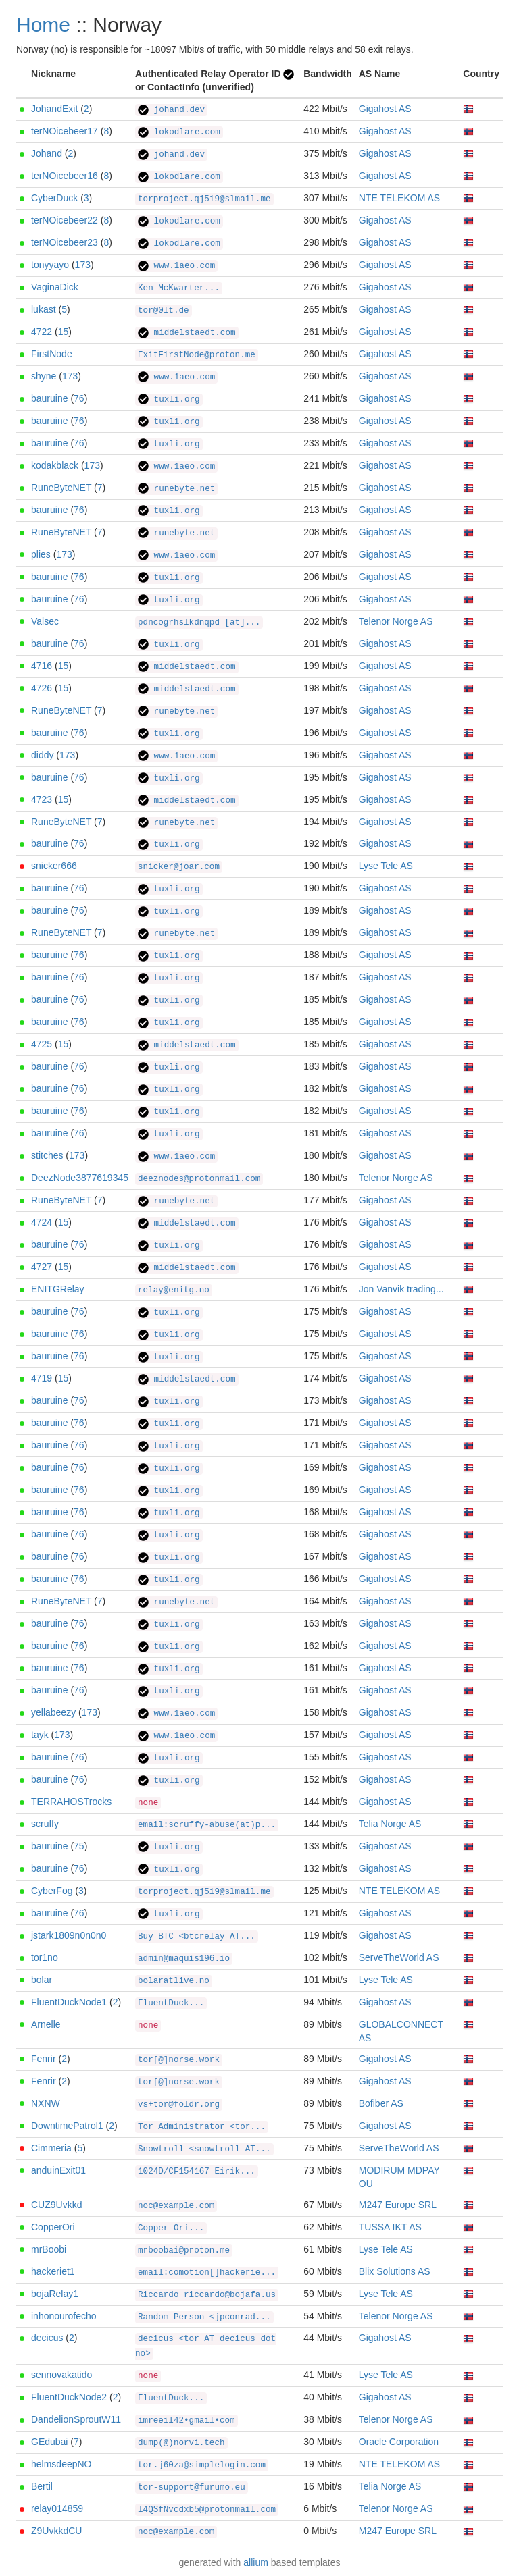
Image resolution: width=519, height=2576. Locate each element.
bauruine (49, 398)
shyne (43, 376)
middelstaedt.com (186, 333)
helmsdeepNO (61, 2464)
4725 (41, 1044)
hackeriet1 (53, 2271)
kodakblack (54, 465)
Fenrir (43, 2058)
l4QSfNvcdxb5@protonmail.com (207, 2510)
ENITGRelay (57, 1289)
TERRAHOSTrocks (71, 1801)
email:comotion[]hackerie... (207, 2273)
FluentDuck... (171, 2003)
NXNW (45, 2103)
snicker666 (54, 865)
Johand (46, 153)
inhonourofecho (64, 2316)
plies (41, 554)
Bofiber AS (381, 2103)
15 (63, 331)
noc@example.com (176, 2206)
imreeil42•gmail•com (186, 2420)
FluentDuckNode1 (69, 2002)
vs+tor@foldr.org (179, 2104)
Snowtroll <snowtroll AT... (204, 2149)
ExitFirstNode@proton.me (196, 355)
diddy (42, 755)
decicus (47, 2337)
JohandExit (54, 108)
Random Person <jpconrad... (204, 2317)
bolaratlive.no (173, 1981)
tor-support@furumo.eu (191, 2487)
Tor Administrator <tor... (202, 2127)
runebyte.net (176, 489)
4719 (41, 1378)
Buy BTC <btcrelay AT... (196, 1936)
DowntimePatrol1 (67, 2125)
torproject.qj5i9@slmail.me (204, 199)
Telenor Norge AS (396, 621)
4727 (41, 1266)
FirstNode (51, 353)
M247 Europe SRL (398, 2204)
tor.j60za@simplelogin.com (202, 2465)
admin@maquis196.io (184, 1959)
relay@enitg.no (173, 1290)
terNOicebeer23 (64, 242)
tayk (40, 1734)
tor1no (44, 1957)
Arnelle (46, 2024)
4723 (41, 799)
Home (43, 25)
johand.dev (171, 110)
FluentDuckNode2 (69, 2397)
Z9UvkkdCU (56, 2530)
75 (79, 1846)
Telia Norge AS (390, 1823)
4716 (41, 665)
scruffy (45, 1823)
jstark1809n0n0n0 (68, 1935)
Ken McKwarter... (179, 288)
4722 (41, 331)
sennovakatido (61, 2374)
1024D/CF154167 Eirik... (196, 2171)
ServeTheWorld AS (399, 1957)
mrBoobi (48, 2249)
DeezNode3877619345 (79, 1177)
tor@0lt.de (163, 310)
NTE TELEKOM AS (399, 197)
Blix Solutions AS (394, 2271)
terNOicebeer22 (64, 220)
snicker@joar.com (179, 867)
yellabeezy (53, 1712)
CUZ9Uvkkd (56, 2204)
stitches (47, 1155)
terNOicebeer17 (64, 131)
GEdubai (49, 2441)
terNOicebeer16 (64, 175)
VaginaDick (54, 287)
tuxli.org (169, 399)
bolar (41, 1979)
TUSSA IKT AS (390, 2227)
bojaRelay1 (54, 2293)
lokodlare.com (179, 132)
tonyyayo (50, 264)
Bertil (42, 2486)
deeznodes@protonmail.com (199, 1179)
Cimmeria (51, 2148)
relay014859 (57, 2508)
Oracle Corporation (399, 2441)
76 (79, 398)
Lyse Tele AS (386, 865)
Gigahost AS (385, 108)
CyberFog (51, 1890)
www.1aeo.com (176, 266)
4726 (41, 688)
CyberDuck (54, 197)
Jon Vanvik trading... (401, 1289)
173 (83, 264)
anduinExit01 (58, 2170)
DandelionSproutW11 (76, 2419)
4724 (41, 1222)
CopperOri (53, 2227)
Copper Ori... (171, 2228)
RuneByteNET (61, 487)
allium (255, 2562)
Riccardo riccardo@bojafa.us (207, 2295)
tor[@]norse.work (179, 2060)
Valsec (45, 621)
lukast (43, 309)
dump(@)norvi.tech (181, 2443)
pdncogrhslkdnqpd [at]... (199, 622)
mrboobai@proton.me (184, 2250)
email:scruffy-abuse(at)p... (207, 1825)
